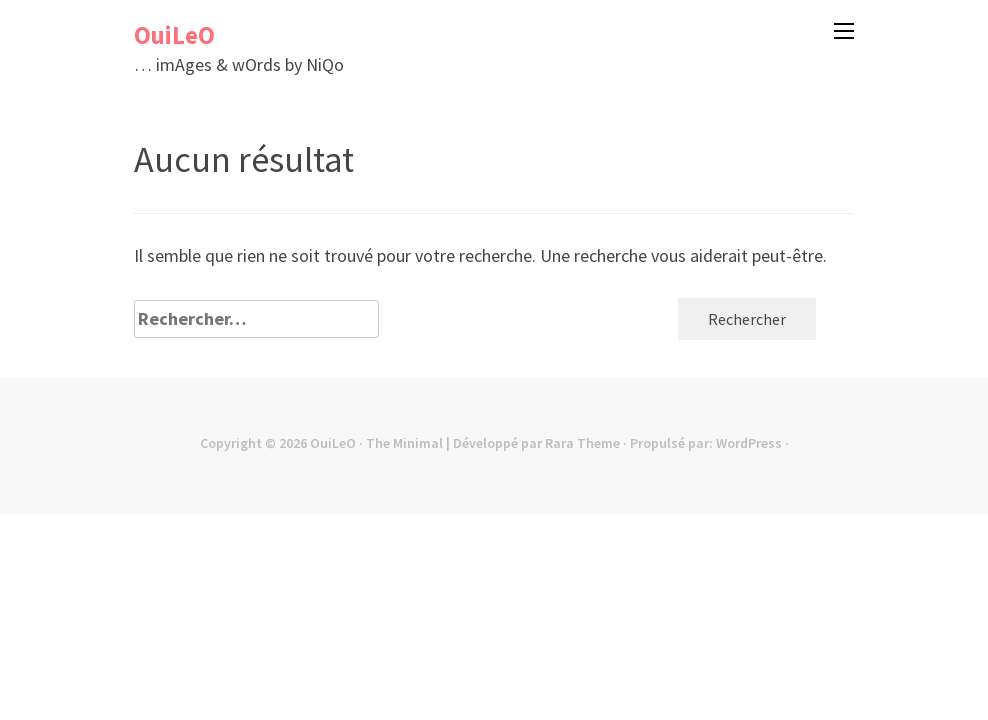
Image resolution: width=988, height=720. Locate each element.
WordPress (749, 443)
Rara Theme (582, 443)
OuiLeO (174, 35)
